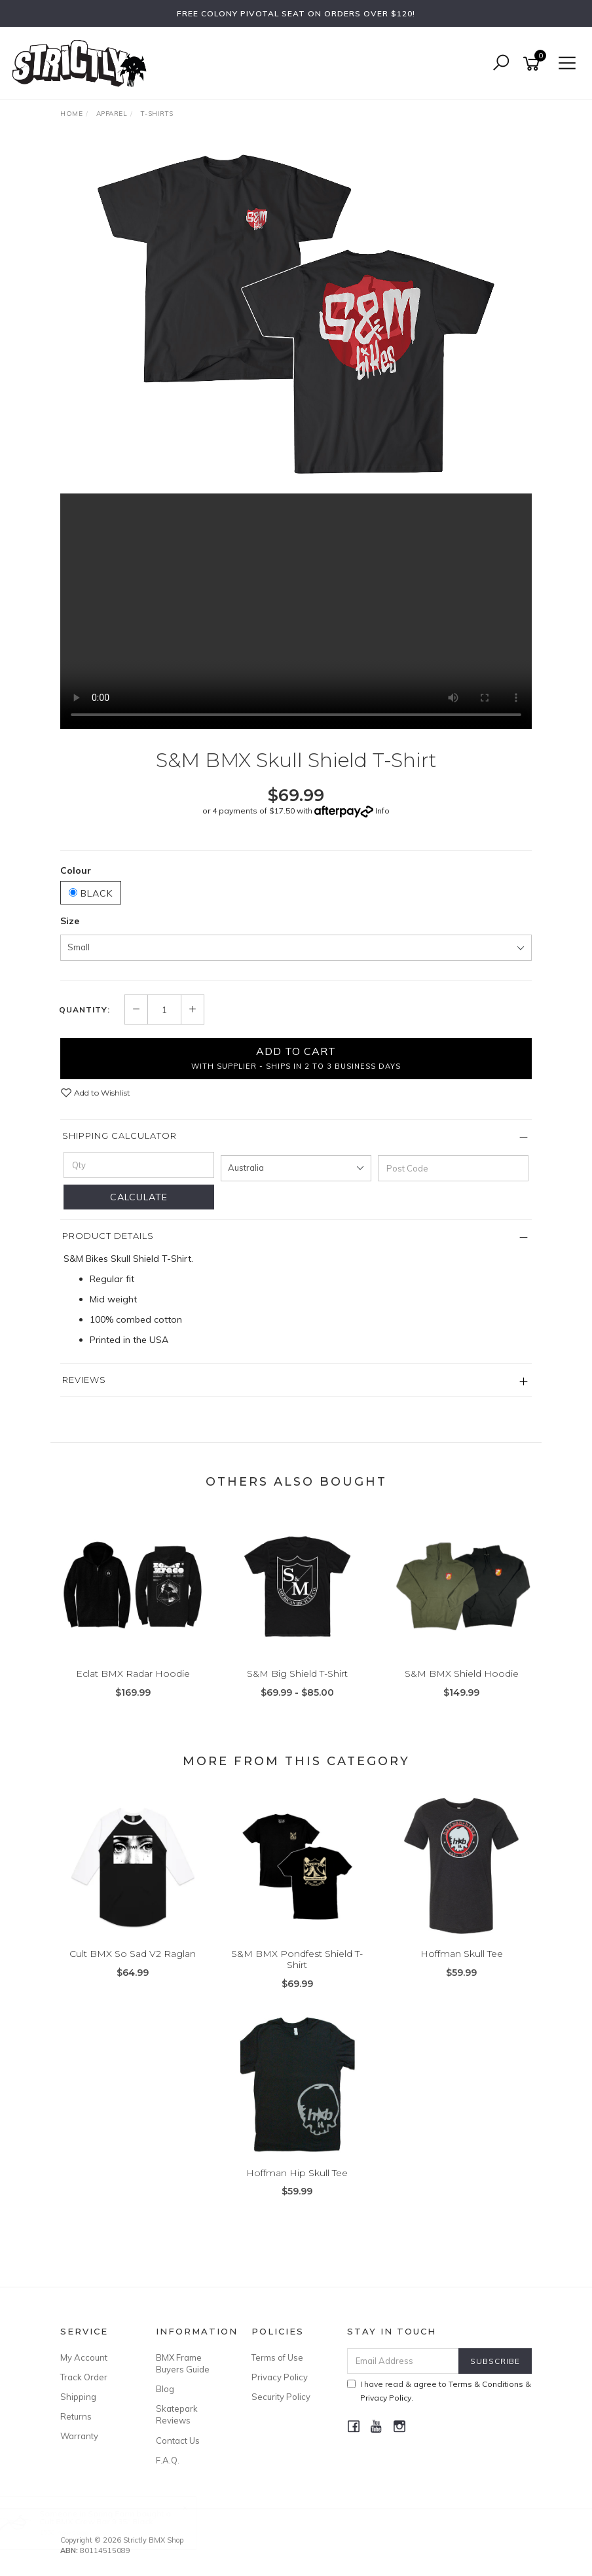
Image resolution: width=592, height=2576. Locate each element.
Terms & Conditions (486, 2384)
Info (382, 810)
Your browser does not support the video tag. (296, 611)
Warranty (79, 2436)
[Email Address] (403, 2361)
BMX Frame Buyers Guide (183, 2363)
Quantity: (84, 1010)
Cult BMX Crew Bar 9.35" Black (108, 2521)
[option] (296, 316)
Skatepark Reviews (177, 2414)
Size (69, 921)
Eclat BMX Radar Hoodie (133, 1673)
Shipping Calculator (119, 1135)
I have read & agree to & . (439, 2391)
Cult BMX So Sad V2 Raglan (132, 1953)
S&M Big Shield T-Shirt (297, 1673)
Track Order (83, 2377)
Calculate (139, 1197)
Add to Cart (296, 1058)
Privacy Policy (279, 2377)
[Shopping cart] (534, 64)
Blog (165, 2389)
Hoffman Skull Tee (461, 1953)
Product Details (108, 1235)
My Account (83, 2357)
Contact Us (178, 2440)
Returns (76, 2416)
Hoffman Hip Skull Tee (297, 2173)
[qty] (139, 1165)
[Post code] (453, 1168)
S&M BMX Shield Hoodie (462, 1673)
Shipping (78, 2396)
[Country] (296, 1168)
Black (91, 893)
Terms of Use (277, 2357)
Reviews (84, 1379)
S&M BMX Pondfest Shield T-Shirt (297, 1959)
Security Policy (280, 2396)
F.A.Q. (167, 2460)
